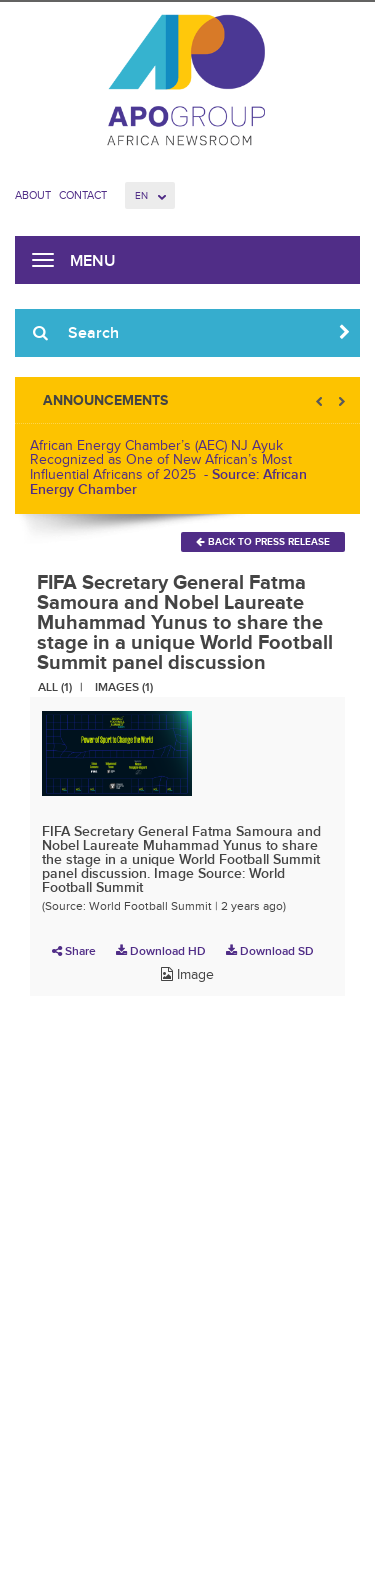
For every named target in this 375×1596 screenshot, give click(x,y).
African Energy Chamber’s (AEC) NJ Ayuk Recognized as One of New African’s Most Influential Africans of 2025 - (168, 467)
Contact (83, 195)
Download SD (270, 951)
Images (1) (124, 687)
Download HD (161, 951)
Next (340, 401)
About (33, 195)
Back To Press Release (263, 541)
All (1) (55, 687)
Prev (321, 401)
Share (74, 951)
